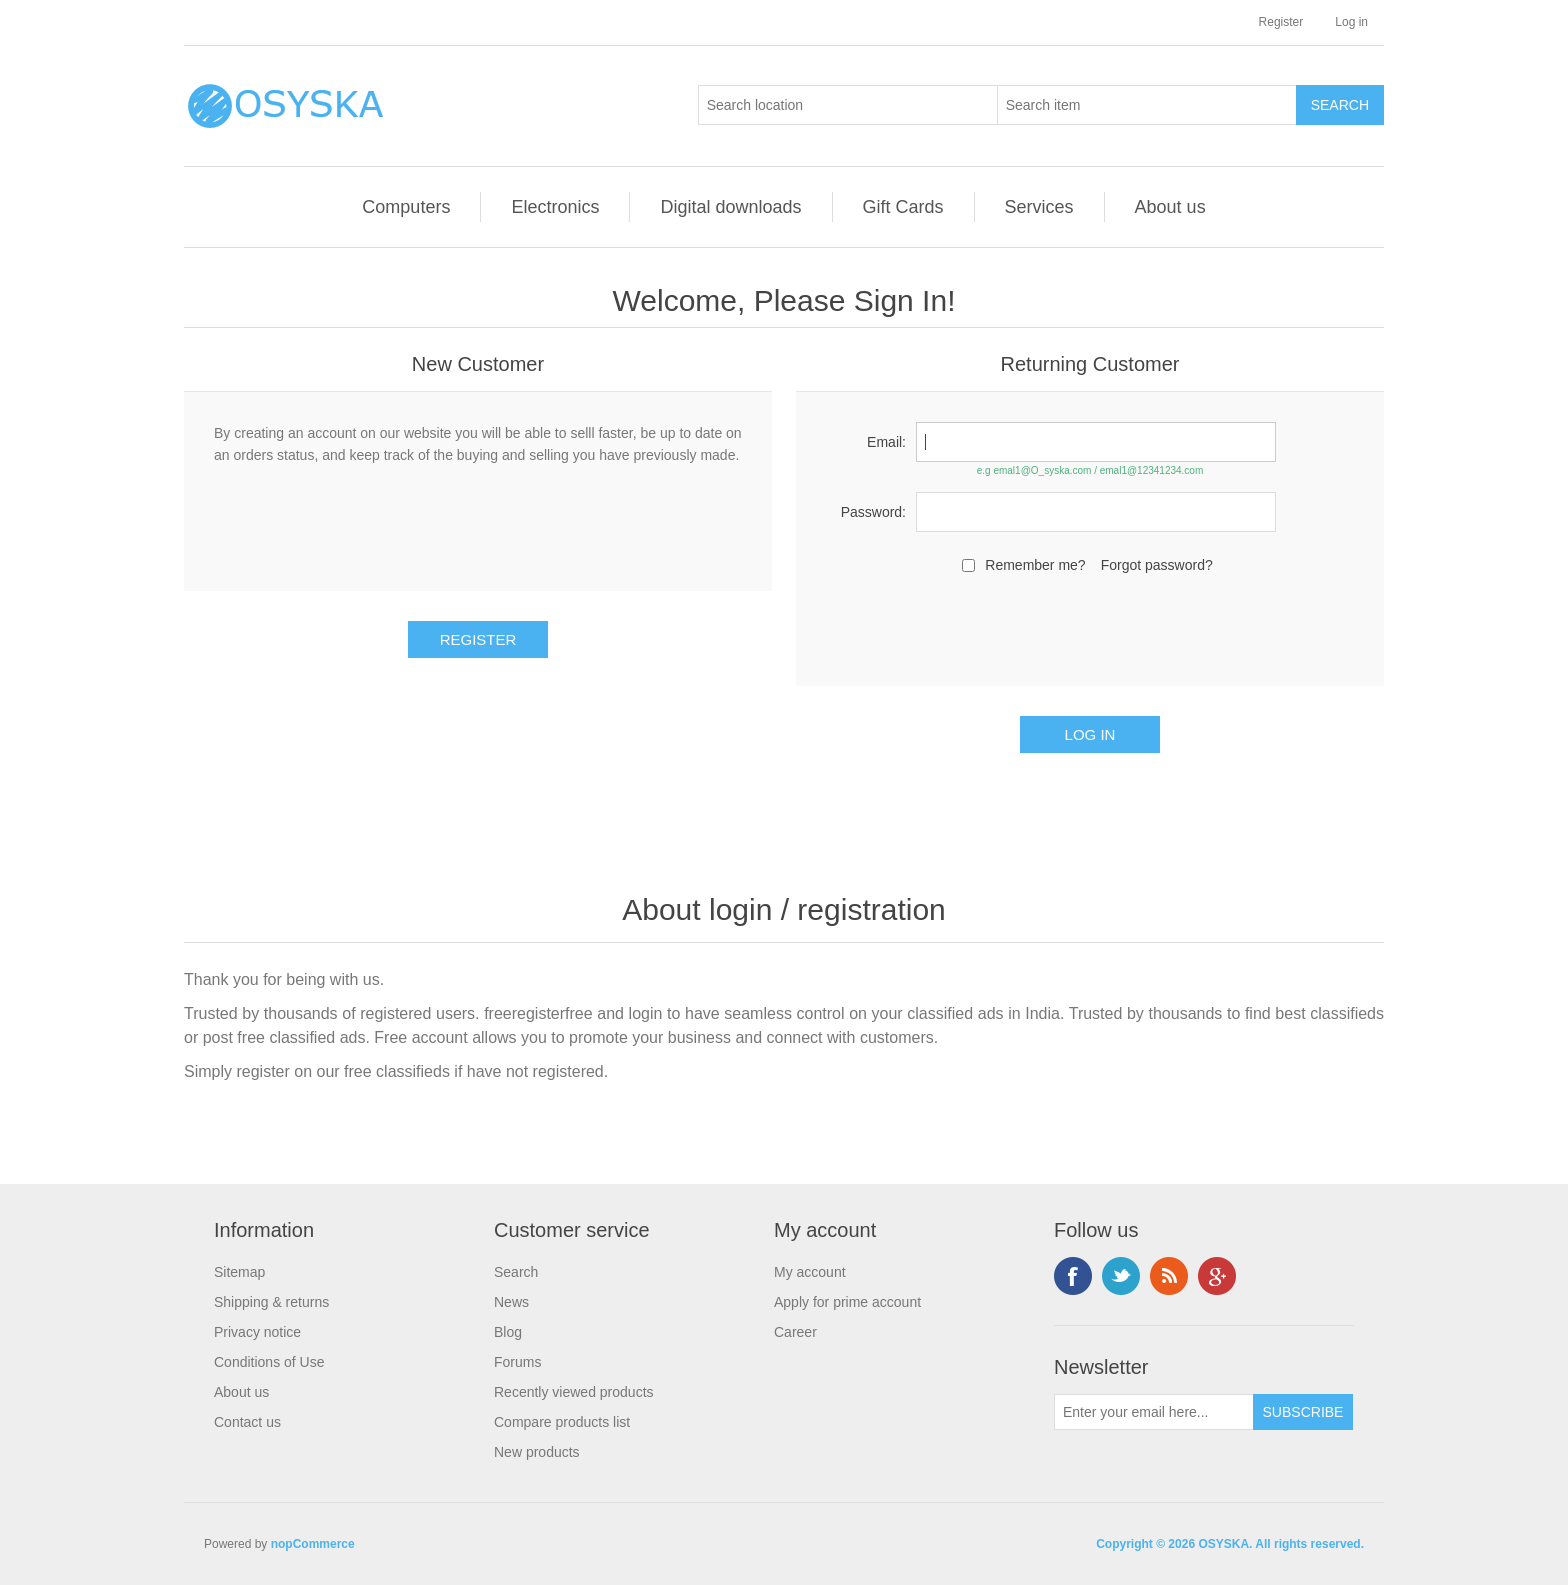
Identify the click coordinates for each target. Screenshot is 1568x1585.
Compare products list (562, 1422)
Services (1039, 207)
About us (1170, 207)
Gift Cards (903, 207)
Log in (1351, 22)
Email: (886, 442)
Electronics (555, 207)
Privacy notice (257, 1332)
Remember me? (1035, 565)
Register (1281, 22)
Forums (517, 1362)
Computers (406, 207)
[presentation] (1090, 627)
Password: (873, 512)
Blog (508, 1332)
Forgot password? (1157, 565)
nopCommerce (313, 1544)
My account (810, 1272)
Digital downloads (730, 207)
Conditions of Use (269, 1362)
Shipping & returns (271, 1302)
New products (537, 1452)
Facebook (1073, 1276)
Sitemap (239, 1272)
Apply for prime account (847, 1302)
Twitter (1121, 1276)
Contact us (247, 1422)
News (511, 1302)
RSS (1169, 1276)
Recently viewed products (574, 1392)
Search (516, 1272)
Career (795, 1332)
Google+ (1217, 1276)
